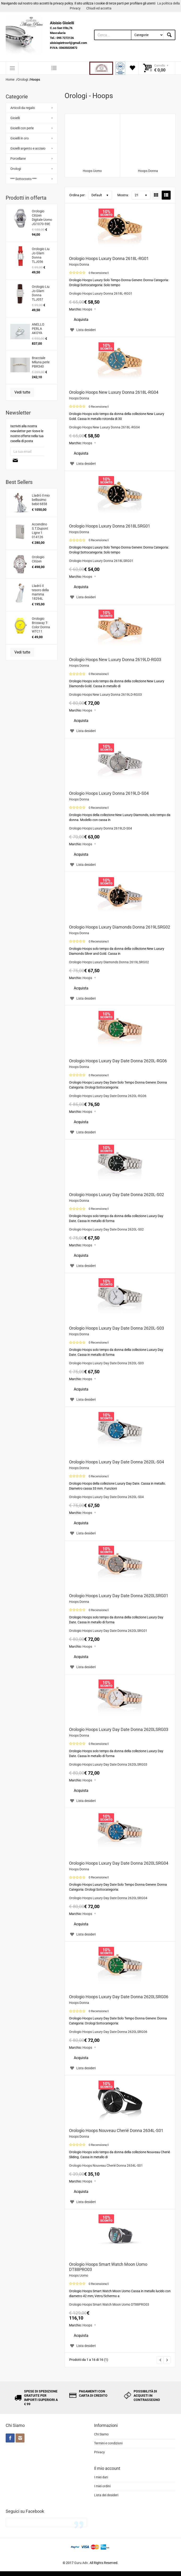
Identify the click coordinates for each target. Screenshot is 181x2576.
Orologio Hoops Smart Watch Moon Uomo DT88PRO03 (108, 2267)
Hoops (87, 309)
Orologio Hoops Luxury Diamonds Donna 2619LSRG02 (119, 927)
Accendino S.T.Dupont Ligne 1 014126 (40, 530)
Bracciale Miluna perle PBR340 (40, 362)
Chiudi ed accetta (98, 8)
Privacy (99, 2452)
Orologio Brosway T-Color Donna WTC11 (41, 625)
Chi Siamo (101, 2434)
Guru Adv (81, 2563)
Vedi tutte (22, 392)
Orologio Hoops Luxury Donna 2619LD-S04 (109, 793)
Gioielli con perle (22, 128)
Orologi (15, 169)
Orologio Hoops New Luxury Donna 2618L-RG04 (113, 392)
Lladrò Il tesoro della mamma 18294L (40, 592)
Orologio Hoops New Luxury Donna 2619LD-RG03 (115, 659)
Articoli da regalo (22, 108)
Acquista (81, 319)
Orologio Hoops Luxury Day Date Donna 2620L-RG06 (118, 1060)
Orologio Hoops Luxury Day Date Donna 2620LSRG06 (118, 1996)
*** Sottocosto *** (23, 179)
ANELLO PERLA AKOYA (38, 329)
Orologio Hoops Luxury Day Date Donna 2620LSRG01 (118, 1595)
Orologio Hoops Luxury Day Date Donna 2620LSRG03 (118, 1729)
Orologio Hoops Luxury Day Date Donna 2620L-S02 (116, 1194)
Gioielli (15, 118)
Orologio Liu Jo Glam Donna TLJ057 (40, 293)
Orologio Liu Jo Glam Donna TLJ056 (40, 255)
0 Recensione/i (99, 273)
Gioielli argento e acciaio (27, 148)
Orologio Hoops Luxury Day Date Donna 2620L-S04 (116, 1461)
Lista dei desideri (106, 2495)
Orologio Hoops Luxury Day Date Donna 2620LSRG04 (118, 1863)
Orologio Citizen (38, 559)
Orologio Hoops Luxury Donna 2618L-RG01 (109, 258)
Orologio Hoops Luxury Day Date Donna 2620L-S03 (116, 1328)
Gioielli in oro (19, 138)
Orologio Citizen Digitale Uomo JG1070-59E (42, 217)
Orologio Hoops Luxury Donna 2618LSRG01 (109, 526)
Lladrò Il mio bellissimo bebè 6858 (41, 500)
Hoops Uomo (92, 171)
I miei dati (101, 2477)
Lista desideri (82, 330)
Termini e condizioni (108, 2443)
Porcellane (18, 158)
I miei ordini (102, 2486)
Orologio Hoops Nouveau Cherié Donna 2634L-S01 (116, 2130)
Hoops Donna (79, 264)
